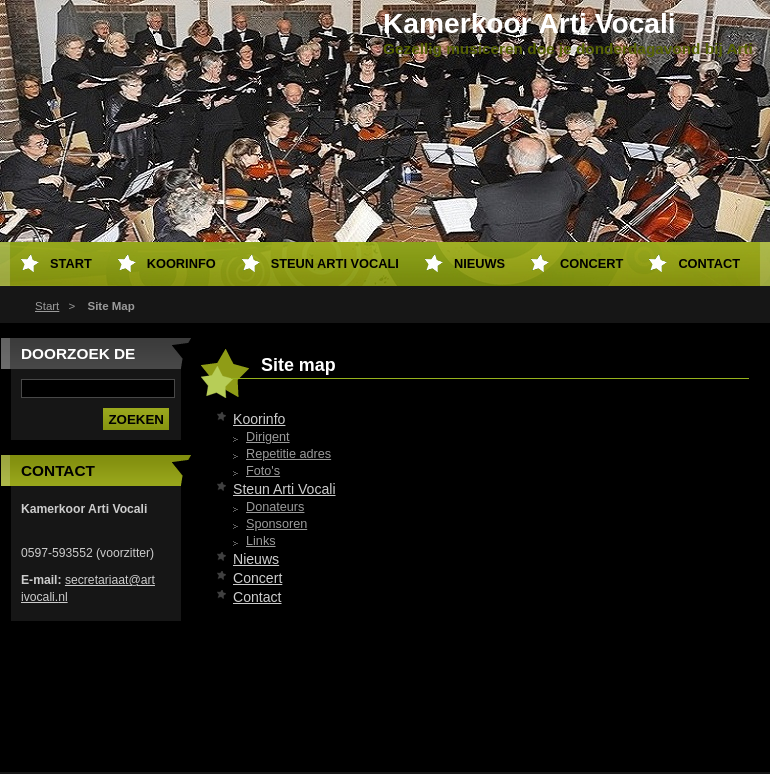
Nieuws (256, 559)
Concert (257, 578)
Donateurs (275, 507)
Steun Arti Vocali (284, 489)
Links (261, 541)
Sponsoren (276, 524)
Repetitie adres (288, 454)
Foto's (263, 471)
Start (47, 306)
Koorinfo (259, 419)
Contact (257, 597)
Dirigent (268, 437)
